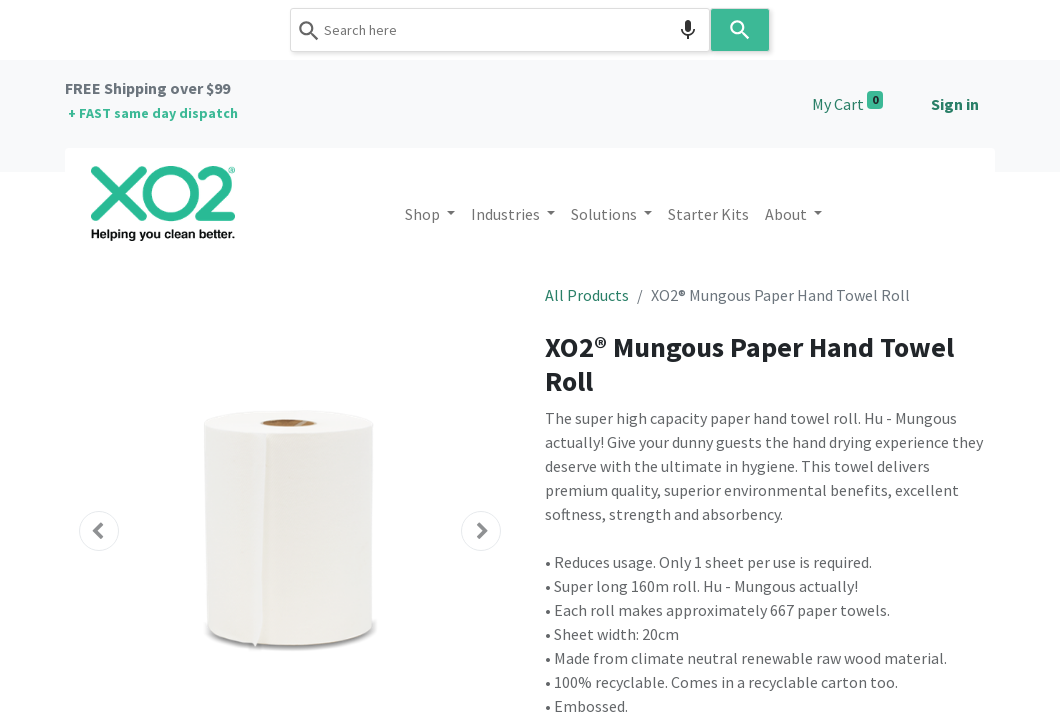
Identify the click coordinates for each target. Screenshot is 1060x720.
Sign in (955, 104)
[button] (99, 531)
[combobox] (500, 30)
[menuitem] (708, 214)
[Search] (740, 30)
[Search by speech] (688, 30)
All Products (587, 295)
